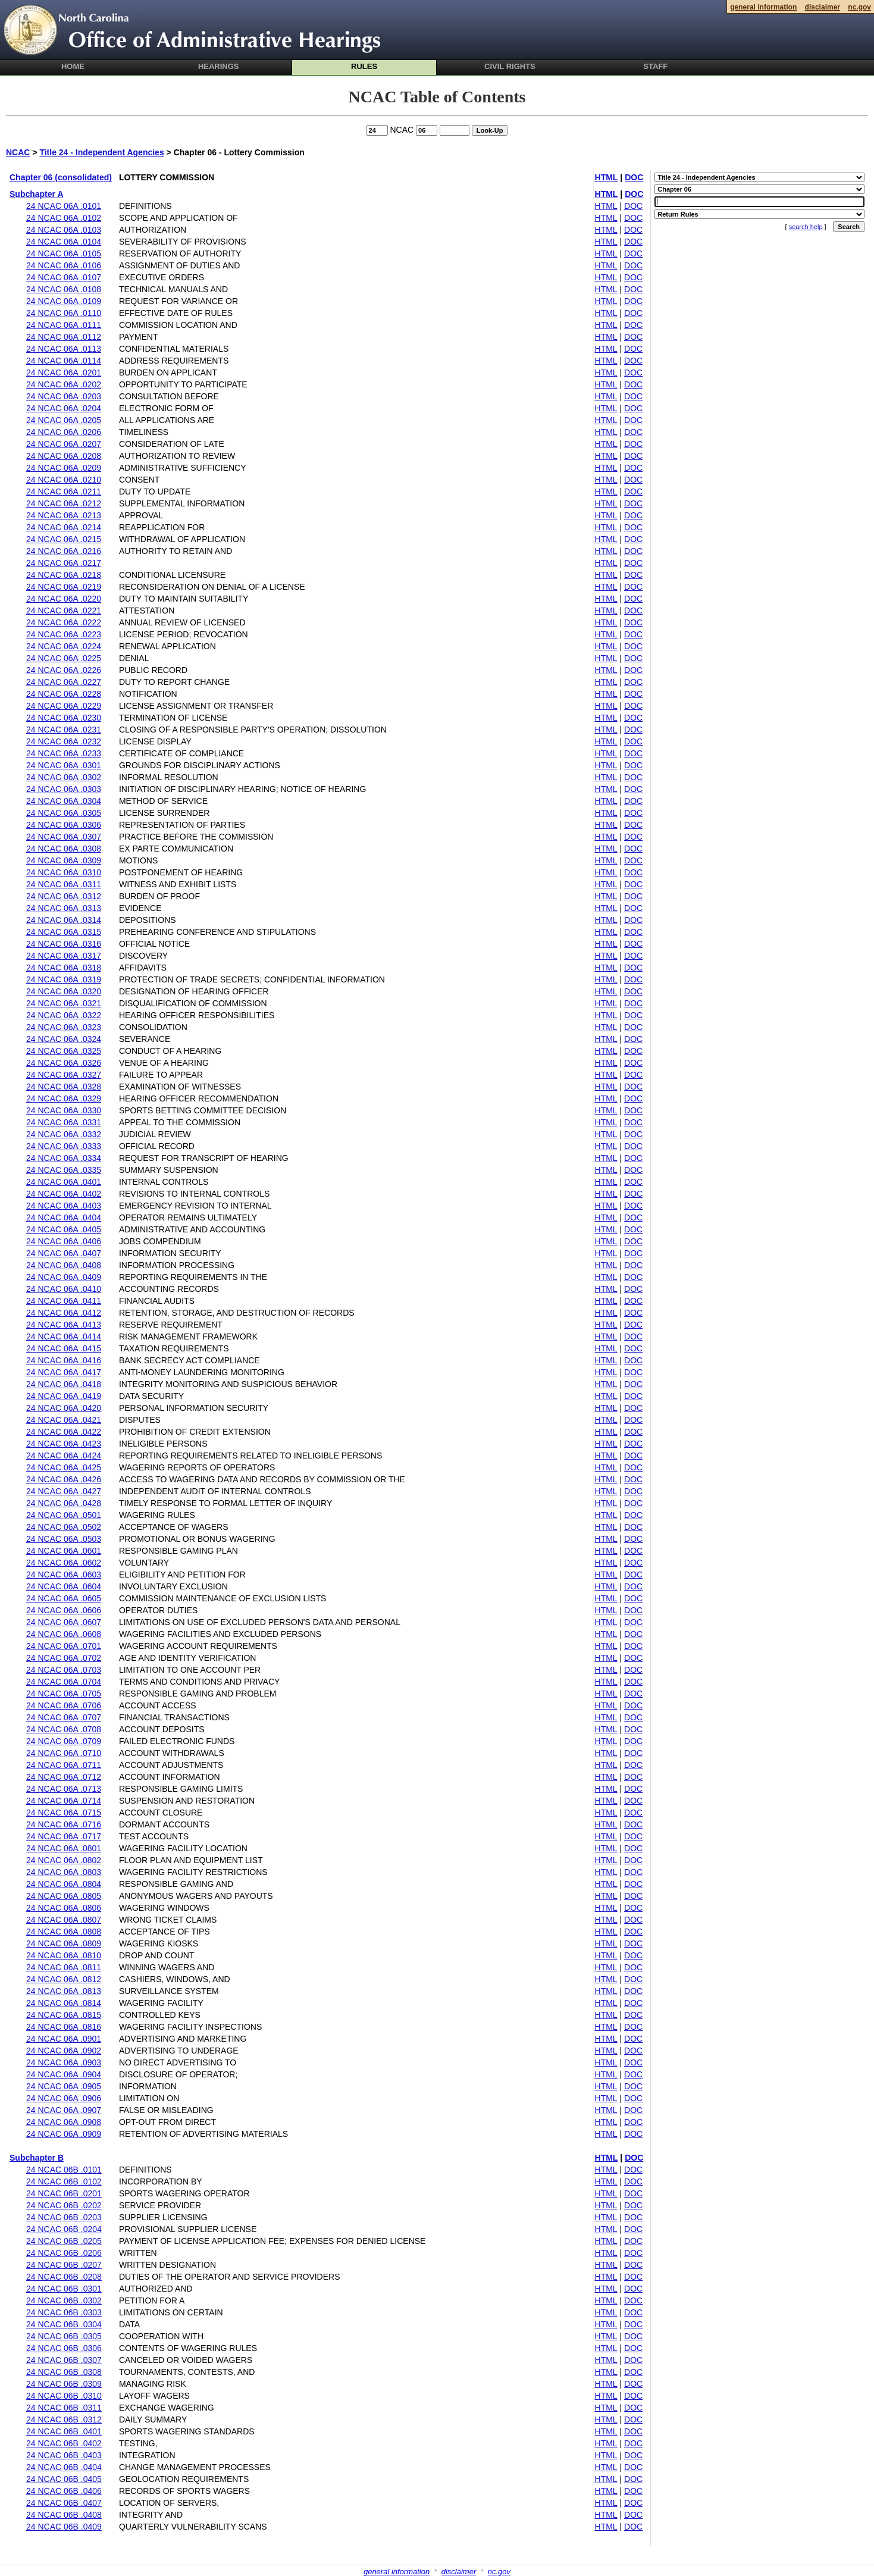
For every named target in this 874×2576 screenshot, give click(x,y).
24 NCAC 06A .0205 (63, 420)
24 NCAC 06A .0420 (63, 1408)
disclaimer (459, 2571)
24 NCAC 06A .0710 (63, 1753)
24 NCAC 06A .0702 (63, 1658)
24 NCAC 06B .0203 (64, 2217)
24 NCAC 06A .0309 (63, 860)
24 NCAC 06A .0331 (63, 1122)
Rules (364, 66)
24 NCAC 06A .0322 (63, 1015)
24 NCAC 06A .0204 (63, 408)
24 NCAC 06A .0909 (63, 2134)
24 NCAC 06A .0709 (63, 1741)
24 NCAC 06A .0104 (63, 241)
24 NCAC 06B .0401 (64, 2431)
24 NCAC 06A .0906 (63, 2098)
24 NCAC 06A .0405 (63, 1229)
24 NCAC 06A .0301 (63, 765)
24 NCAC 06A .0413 (63, 1324)
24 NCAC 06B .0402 (64, 2443)
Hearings (218, 66)
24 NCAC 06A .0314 (63, 920)
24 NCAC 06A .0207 (63, 444)
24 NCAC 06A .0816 (63, 2027)
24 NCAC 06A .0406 (63, 1241)
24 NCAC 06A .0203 (63, 396)
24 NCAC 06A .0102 (63, 218)
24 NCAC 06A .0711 (63, 1765)
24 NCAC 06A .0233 (63, 753)
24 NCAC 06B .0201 (64, 2193)
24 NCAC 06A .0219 (63, 586)
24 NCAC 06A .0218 (63, 575)
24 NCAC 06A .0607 (63, 1622)
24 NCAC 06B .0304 (64, 2324)
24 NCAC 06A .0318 (63, 967)
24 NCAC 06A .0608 (63, 1634)
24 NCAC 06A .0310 (63, 872)
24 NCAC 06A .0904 (63, 2074)
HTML (606, 177)
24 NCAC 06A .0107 (63, 277)
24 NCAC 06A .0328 (63, 1086)
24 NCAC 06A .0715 (63, 1812)
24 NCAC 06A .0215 (63, 539)
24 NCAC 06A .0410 (63, 1289)
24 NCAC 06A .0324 (63, 1039)
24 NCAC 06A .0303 (63, 789)
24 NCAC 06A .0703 (63, 1669)
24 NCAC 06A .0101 (63, 206)
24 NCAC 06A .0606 (63, 1610)
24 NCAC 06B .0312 (64, 2419)
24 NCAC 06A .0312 (63, 896)
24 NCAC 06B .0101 (64, 2169)
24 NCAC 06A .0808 (63, 1931)
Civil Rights (509, 66)
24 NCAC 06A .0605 (63, 1598)
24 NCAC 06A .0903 (63, 2062)
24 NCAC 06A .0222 (63, 622)
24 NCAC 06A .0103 (63, 229)
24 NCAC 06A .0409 (63, 1277)
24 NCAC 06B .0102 (64, 2181)
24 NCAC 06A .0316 (63, 944)
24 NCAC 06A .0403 (63, 1205)
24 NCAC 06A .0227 (63, 682)
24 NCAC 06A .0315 (63, 932)
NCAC (18, 152)
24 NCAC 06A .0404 (63, 1217)
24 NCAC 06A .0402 (63, 1193)
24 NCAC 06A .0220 (63, 598)
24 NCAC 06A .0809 (63, 1943)
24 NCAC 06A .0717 (63, 1836)
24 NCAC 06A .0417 (63, 1372)
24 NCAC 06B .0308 (64, 2372)
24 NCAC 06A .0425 (63, 1467)
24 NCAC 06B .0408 (64, 2514)
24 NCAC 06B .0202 (64, 2205)
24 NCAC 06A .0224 (63, 646)
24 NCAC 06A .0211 (63, 491)
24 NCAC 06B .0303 (64, 2312)
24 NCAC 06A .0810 (63, 1955)
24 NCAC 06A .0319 (63, 979)
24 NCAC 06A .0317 (63, 955)
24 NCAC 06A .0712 (63, 1777)
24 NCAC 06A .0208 (63, 456)
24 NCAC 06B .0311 (64, 2407)
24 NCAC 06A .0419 (63, 1396)
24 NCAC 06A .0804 (63, 1884)
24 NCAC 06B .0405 (64, 2479)
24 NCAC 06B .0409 (64, 2526)
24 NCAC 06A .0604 (63, 1586)
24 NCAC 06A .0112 (63, 337)
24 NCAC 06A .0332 (63, 1134)
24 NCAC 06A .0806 (63, 1908)
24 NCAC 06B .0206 (64, 2253)
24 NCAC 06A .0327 (63, 1074)
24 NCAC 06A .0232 (63, 741)
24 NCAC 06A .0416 (63, 1360)
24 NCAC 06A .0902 (63, 2050)
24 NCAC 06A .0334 (63, 1158)
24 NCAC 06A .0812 (63, 1979)
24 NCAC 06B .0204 (64, 2229)
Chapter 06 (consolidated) (61, 177)
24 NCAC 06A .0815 (63, 2015)
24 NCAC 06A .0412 (63, 1312)
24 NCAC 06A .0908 (63, 2122)
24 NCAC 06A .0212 (63, 503)
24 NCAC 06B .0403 (64, 2455)
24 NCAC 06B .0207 (64, 2265)
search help (806, 226)
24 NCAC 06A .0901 (63, 2038)
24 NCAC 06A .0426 (63, 1479)
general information (397, 2571)
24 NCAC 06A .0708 (63, 1729)
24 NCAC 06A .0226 (63, 670)
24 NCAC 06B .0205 (64, 2241)
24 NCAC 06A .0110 (63, 313)
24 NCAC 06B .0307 (64, 2360)
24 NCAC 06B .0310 (64, 2395)
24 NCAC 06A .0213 (63, 515)
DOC (634, 177)
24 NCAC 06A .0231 (63, 729)
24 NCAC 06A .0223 (63, 634)
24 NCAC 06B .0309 (64, 2384)
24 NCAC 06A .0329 (63, 1098)
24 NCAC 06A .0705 (63, 1693)
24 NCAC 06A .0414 (63, 1336)
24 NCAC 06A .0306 (63, 825)
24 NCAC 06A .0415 (63, 1348)
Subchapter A (37, 194)
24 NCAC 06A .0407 (63, 1253)
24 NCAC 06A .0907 (63, 2110)
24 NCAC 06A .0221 (63, 610)
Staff (655, 66)
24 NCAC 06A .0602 (63, 1562)
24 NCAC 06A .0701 (63, 1646)
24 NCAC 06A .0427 (63, 1491)
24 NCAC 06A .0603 (63, 1574)
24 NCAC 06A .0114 (63, 360)
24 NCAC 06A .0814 (63, 2003)
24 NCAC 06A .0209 (63, 467)
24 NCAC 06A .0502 (63, 1527)
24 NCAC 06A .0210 (63, 479)
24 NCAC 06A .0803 (63, 1872)
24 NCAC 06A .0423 (63, 1443)
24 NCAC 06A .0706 (63, 1705)
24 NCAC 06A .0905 (63, 2086)
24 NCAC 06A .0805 (63, 1896)
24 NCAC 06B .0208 (64, 2276)
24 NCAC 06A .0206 (63, 432)
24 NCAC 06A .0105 (63, 253)
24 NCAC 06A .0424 (63, 1455)
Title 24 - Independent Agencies (101, 152)
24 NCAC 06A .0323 (63, 1027)
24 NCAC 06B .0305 (64, 2336)
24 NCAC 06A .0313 (63, 908)
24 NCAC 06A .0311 (63, 884)
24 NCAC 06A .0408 (63, 1265)
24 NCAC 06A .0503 (63, 1539)
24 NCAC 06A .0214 (63, 527)
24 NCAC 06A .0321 (63, 1003)
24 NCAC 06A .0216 (63, 551)
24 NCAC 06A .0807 (63, 1919)
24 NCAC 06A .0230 (63, 717)
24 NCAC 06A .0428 (63, 1503)
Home (72, 66)
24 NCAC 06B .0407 (64, 2503)
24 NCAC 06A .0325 (63, 1051)
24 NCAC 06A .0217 (63, 563)
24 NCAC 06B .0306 (64, 2348)
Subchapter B (37, 2157)
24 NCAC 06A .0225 (63, 658)
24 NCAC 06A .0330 (63, 1110)
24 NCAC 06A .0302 (63, 777)
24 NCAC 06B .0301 (64, 2288)
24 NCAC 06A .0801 (63, 1848)
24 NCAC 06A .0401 (63, 1182)
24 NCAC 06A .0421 (63, 1420)
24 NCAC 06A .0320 (63, 991)
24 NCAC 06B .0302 (64, 2300)
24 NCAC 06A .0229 (63, 705)
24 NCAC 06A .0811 (63, 1967)
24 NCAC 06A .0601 (63, 1550)
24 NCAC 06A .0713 (63, 1789)
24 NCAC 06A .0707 (63, 1717)
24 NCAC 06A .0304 (63, 801)
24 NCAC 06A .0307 (63, 836)
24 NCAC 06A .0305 (63, 813)
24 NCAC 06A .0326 (63, 1063)
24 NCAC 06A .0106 (63, 265)
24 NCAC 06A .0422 (63, 1431)
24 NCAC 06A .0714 (63, 1800)
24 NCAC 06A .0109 (63, 301)
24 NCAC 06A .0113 (63, 348)
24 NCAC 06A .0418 (63, 1384)
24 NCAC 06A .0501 (63, 1515)
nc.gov (499, 2571)
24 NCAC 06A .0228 (63, 694)
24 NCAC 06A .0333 (63, 1146)
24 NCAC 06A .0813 (63, 1991)
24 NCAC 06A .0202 (63, 384)
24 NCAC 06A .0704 (63, 1681)
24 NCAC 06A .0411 (63, 1301)
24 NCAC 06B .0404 (64, 2467)
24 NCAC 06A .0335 (63, 1170)
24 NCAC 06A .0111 (63, 325)
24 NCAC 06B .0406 (64, 2491)
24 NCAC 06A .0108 (63, 289)
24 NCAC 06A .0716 (63, 1824)
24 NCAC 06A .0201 (63, 372)
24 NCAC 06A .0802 (63, 1860)
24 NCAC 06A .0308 (63, 848)
